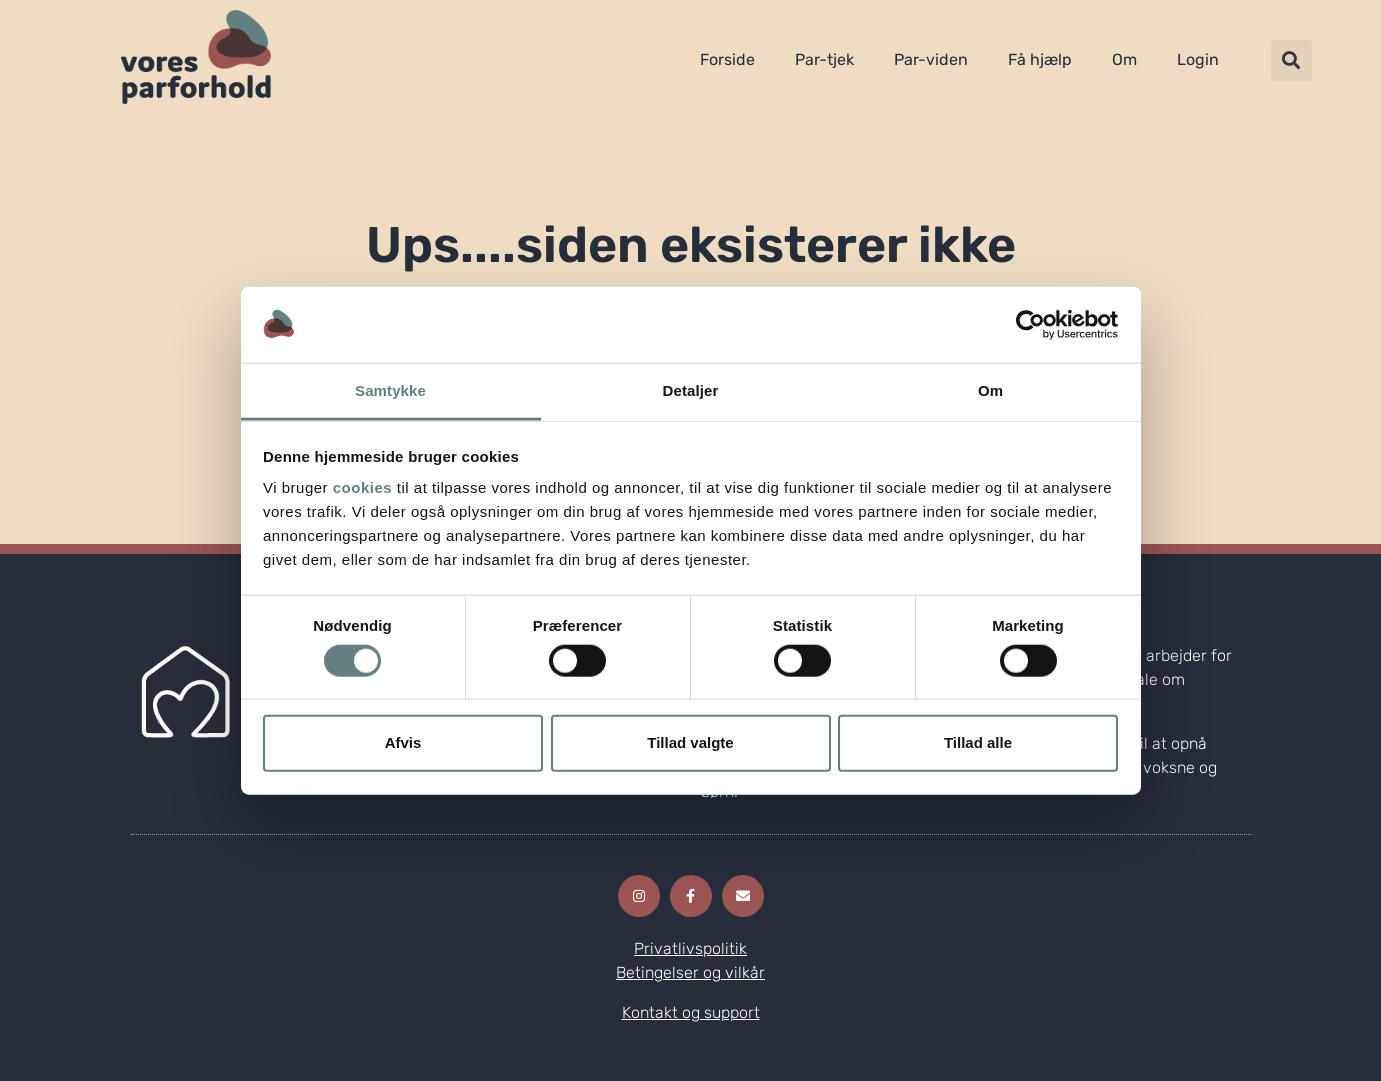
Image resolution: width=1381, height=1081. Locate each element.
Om (1124, 59)
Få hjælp (1040, 59)
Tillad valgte (690, 742)
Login (1198, 59)
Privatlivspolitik (690, 948)
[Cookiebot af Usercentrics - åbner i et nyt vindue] (1030, 325)
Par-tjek (824, 59)
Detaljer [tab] (691, 390)
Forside (727, 59)
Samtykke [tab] (390, 390)
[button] (1291, 60)
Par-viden (931, 59)
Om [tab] (990, 390)
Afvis (403, 742)
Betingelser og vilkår (690, 972)
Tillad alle (978, 742)
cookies (362, 487)
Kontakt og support (691, 1012)
